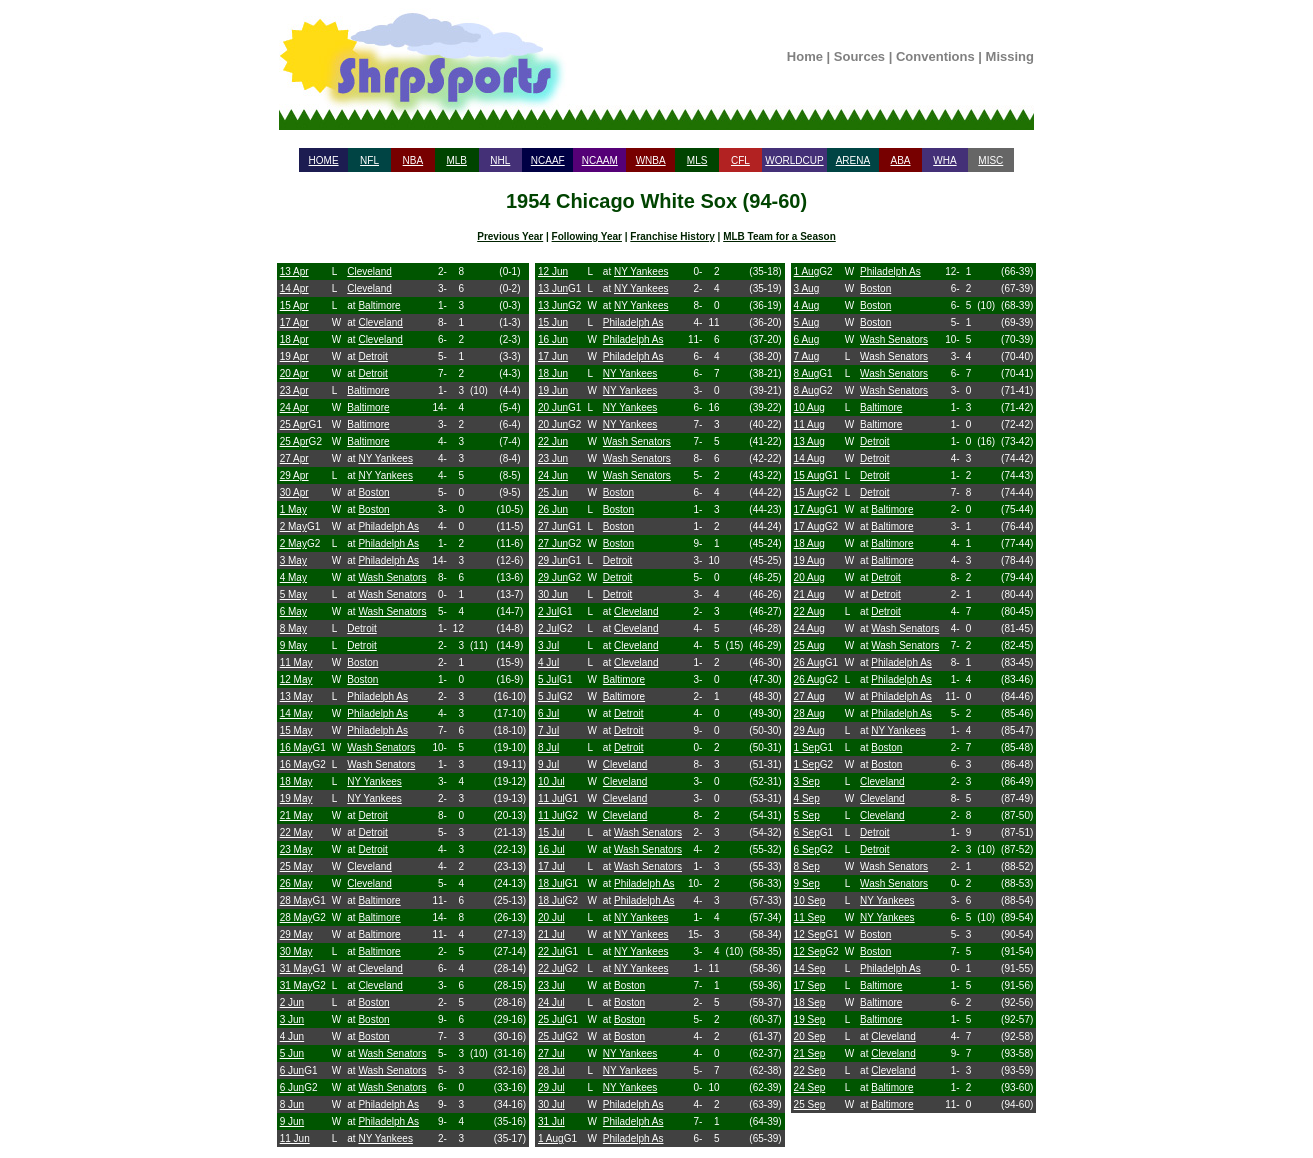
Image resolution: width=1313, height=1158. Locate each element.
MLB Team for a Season (779, 236)
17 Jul (551, 866)
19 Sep (810, 1019)
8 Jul (548, 747)
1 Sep (807, 747)
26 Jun (553, 509)
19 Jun (553, 390)
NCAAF (548, 160)
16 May (296, 747)
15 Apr (294, 305)
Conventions (935, 56)
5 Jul (548, 679)
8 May (293, 628)
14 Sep (810, 968)
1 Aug (551, 1138)
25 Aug (809, 645)
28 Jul (551, 1070)
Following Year (587, 236)
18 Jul (551, 883)
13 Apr (294, 271)
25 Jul (551, 1019)
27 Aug (809, 696)
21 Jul (551, 934)
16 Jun (553, 339)
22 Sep (810, 1070)
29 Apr (294, 475)
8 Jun (292, 1104)
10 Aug (809, 407)
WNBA (651, 160)
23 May (296, 849)
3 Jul (548, 645)
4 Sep (807, 798)
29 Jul (551, 1087)
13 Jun (553, 288)
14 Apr (294, 288)
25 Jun (553, 492)
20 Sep (810, 1036)
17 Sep (810, 985)
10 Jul (551, 781)
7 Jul (548, 730)
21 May (296, 815)
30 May (296, 951)
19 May (296, 798)
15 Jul (551, 832)
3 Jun (292, 1019)
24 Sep (810, 1087)
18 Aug (809, 543)
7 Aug (807, 356)
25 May (296, 866)
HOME (324, 160)
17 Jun (553, 356)
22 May (296, 832)
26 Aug (809, 662)
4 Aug (807, 305)
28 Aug (809, 713)
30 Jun (553, 594)
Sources (859, 56)
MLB (456, 160)
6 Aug (807, 339)
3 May (293, 560)
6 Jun (292, 1070)
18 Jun (553, 373)
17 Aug (809, 509)
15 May (296, 730)
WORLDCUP (794, 160)
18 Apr (294, 339)
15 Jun (553, 322)
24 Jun (553, 475)
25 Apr (294, 424)
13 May (296, 696)
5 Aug (807, 322)
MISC (990, 160)
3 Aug (807, 288)
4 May (293, 577)
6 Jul (548, 713)
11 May (296, 662)
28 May (296, 900)
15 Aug (809, 475)
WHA (944, 160)
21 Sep (810, 1053)
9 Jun (292, 1121)
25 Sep (810, 1104)
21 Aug (809, 594)
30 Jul (551, 1104)
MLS (697, 160)
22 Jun (553, 441)
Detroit (372, 356)
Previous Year (510, 236)
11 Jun (295, 1138)
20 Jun (553, 407)
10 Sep (810, 900)
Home (805, 56)
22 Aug (809, 611)
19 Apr (294, 356)
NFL (369, 160)
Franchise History (672, 236)
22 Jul (551, 951)
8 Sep (807, 866)
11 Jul (551, 798)
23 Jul (551, 985)
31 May (296, 968)
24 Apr (294, 407)
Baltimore (379, 305)
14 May (296, 713)
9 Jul (548, 764)
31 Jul (551, 1121)
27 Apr (294, 458)
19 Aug (809, 560)
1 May (293, 509)
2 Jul (548, 611)
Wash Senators (392, 577)
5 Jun (292, 1053)
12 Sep (810, 934)
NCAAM (600, 160)
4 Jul (548, 662)
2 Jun (292, 1002)
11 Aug (809, 424)
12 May (296, 679)
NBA (413, 160)
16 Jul (551, 849)
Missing (1010, 56)
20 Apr (294, 373)
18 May (296, 781)
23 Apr (294, 390)
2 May (293, 526)
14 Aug (809, 458)
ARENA (853, 160)
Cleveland (369, 271)
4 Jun (292, 1036)
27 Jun (553, 526)
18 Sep (810, 1002)
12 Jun (553, 271)
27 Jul (551, 1053)
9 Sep (807, 883)
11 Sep (810, 917)
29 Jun (553, 560)
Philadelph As (388, 526)
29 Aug (809, 730)
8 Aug (807, 373)
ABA (900, 160)
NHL (500, 160)
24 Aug (809, 628)
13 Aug (809, 441)
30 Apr (294, 492)
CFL (740, 160)
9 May (293, 645)
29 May (296, 934)
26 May (296, 883)
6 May (293, 611)
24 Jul (551, 1002)
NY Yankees (385, 458)
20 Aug (809, 577)
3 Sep (807, 781)
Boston (373, 492)
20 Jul (551, 917)
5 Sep (807, 815)
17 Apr (294, 322)
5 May (293, 594)
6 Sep (807, 832)
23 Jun (553, 458)
